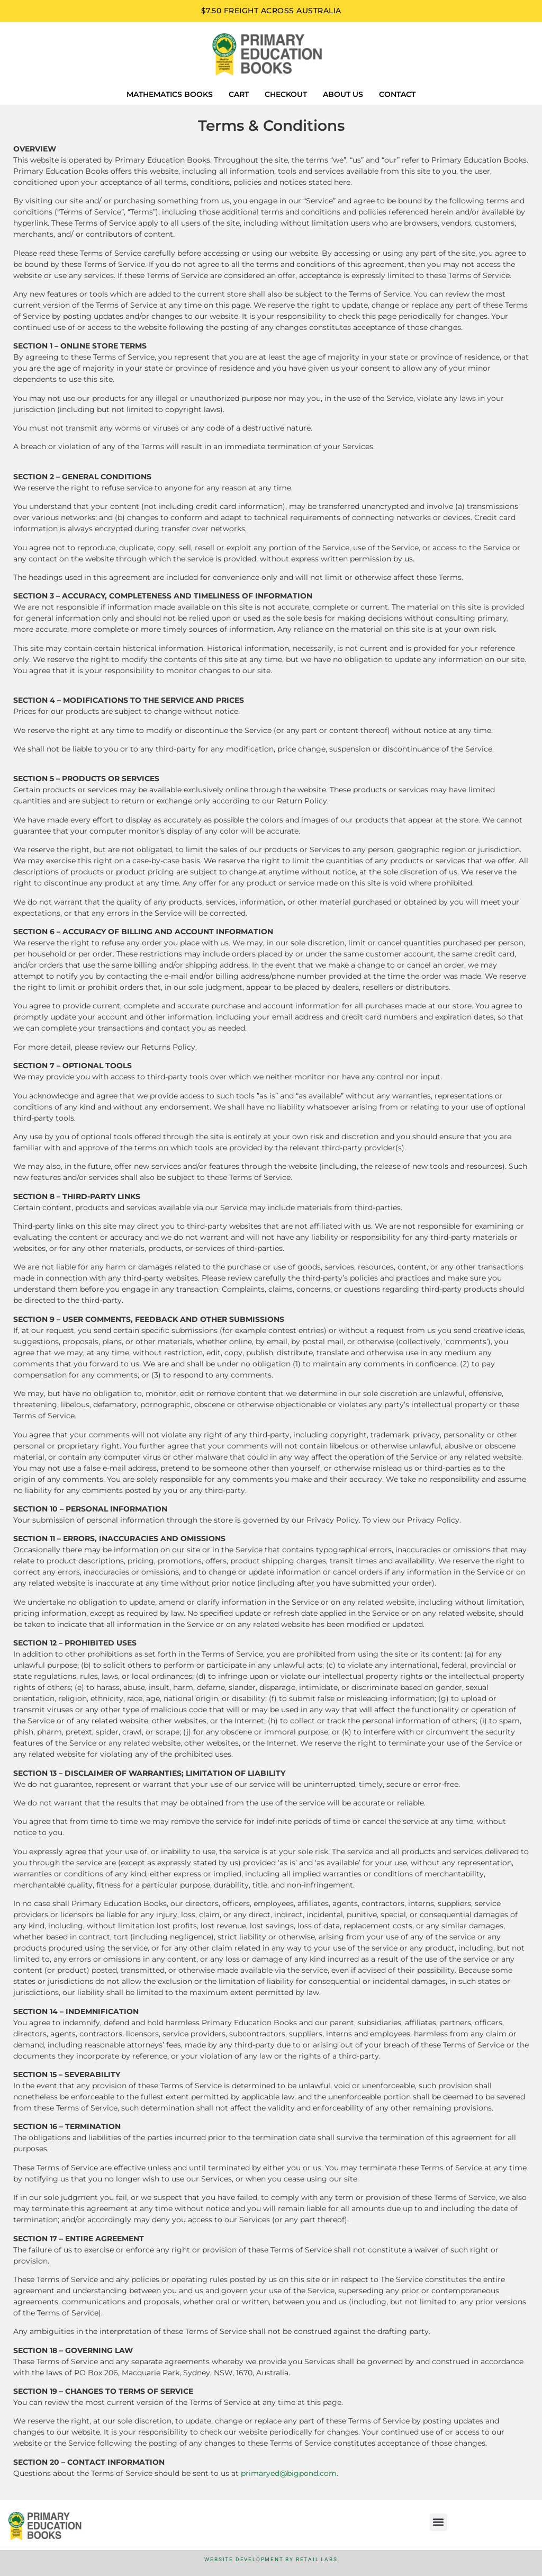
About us (343, 94)
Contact (397, 94)
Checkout (286, 94)
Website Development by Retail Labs (270, 2559)
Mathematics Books (170, 94)
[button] (438, 2522)
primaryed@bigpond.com (289, 2473)
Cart (239, 94)
